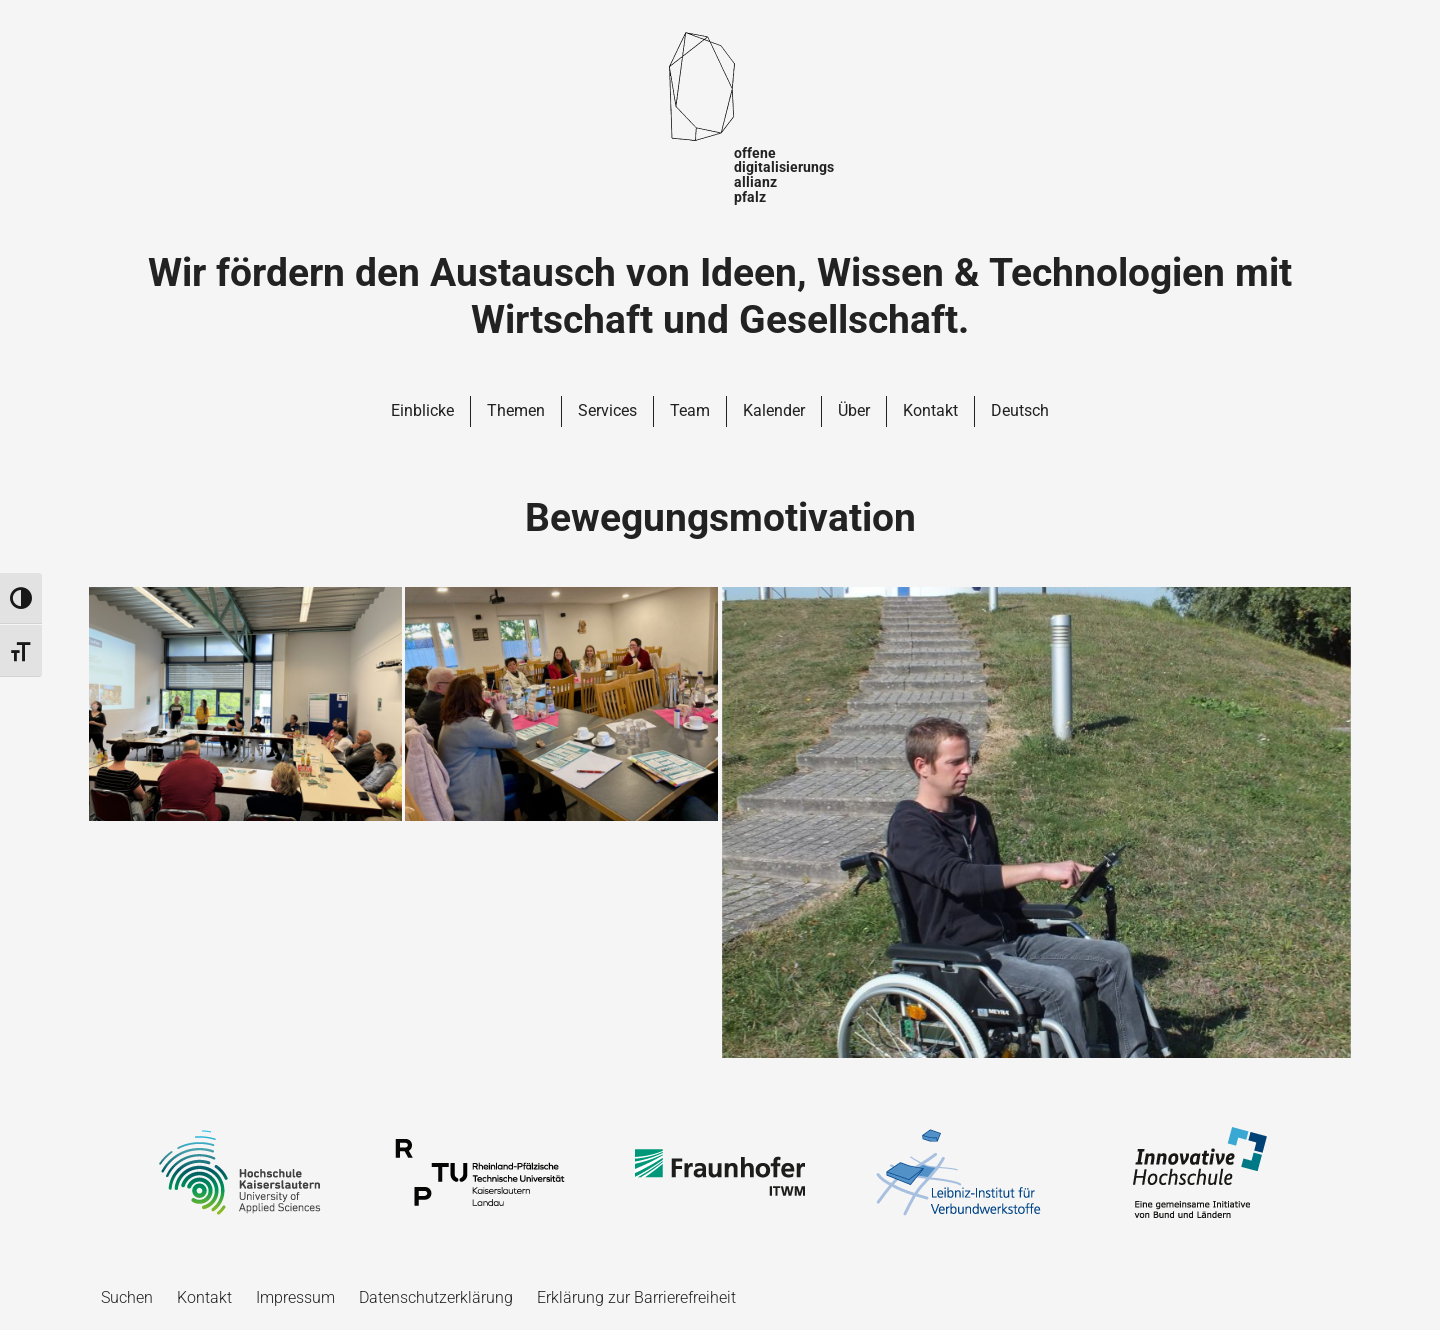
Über (854, 410)
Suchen (127, 1297)
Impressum (295, 1297)
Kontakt (930, 410)
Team (690, 410)
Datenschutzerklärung (436, 1297)
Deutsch (1020, 410)
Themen (516, 410)
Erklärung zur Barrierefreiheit (636, 1297)
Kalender (774, 410)
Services (607, 410)
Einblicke (422, 410)
